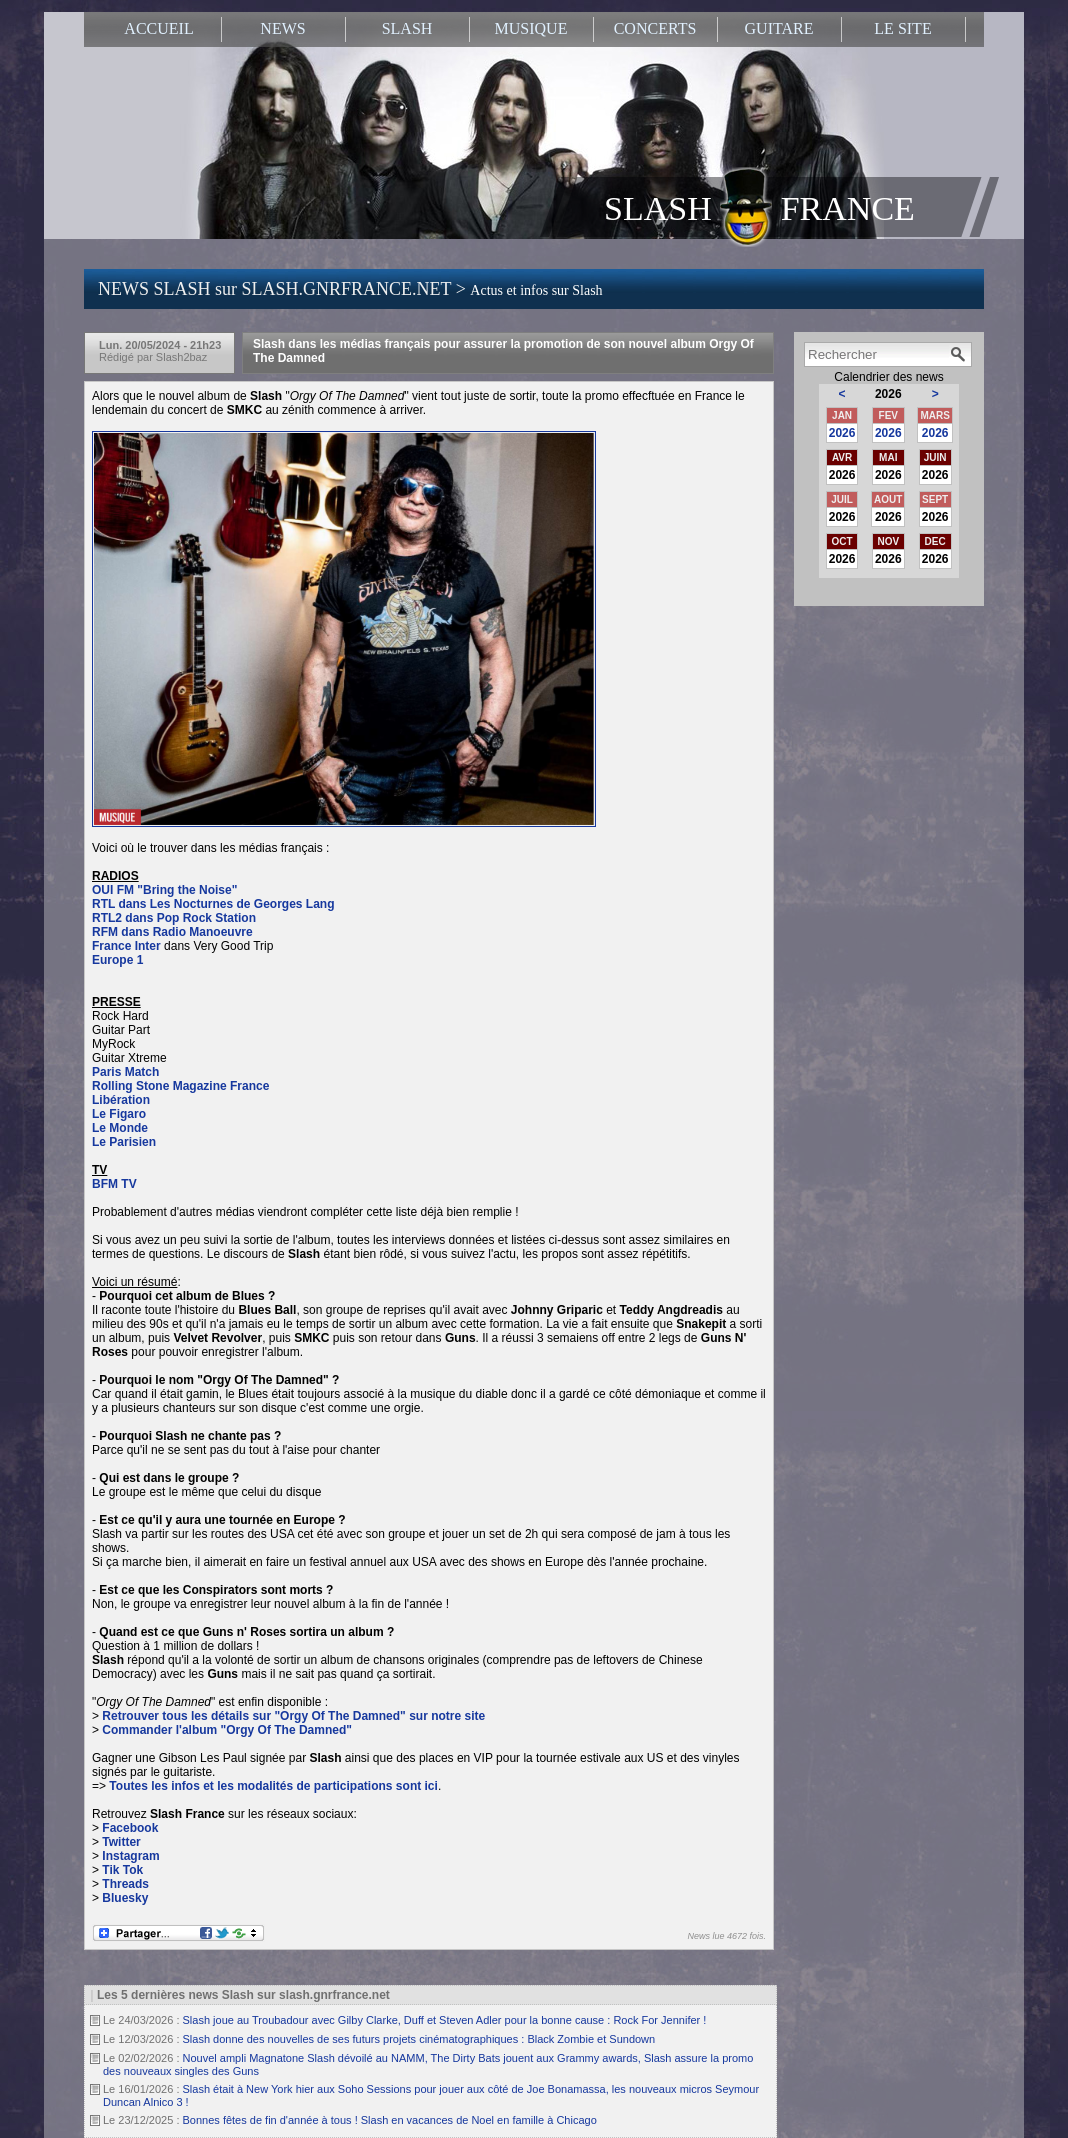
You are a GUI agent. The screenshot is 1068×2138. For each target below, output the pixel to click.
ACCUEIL (158, 28)
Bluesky (125, 1898)
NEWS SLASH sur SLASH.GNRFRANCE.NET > (350, 289)
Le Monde (120, 1128)
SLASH (407, 28)
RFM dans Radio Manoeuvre (172, 932)
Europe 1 (117, 960)
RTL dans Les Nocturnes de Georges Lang (213, 904)
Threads (125, 1884)
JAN (842, 415)
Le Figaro (119, 1114)
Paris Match (125, 1072)
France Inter (126, 946)
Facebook (130, 1828)
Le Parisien (124, 1142)
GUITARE (779, 28)
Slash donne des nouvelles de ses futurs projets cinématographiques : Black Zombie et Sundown (419, 2039)
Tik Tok (122, 1870)
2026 (842, 433)
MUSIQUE (531, 28)
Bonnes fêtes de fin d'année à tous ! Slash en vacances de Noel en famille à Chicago (390, 2120)
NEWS (282, 28)
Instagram (130, 1856)
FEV (888, 415)
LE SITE (902, 28)
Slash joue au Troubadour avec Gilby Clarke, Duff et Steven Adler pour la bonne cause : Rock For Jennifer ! (445, 2020)
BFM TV (114, 1184)
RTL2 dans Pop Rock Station (174, 918)
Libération (121, 1100)
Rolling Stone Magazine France (180, 1086)
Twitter (121, 1842)
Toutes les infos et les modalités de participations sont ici (273, 1786)
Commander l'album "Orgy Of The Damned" (227, 1730)
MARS (934, 415)
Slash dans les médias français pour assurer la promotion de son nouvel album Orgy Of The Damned (503, 351)
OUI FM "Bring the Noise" (164, 890)
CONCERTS (655, 28)
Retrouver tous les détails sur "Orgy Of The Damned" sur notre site (293, 1716)
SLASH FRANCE (759, 207)
